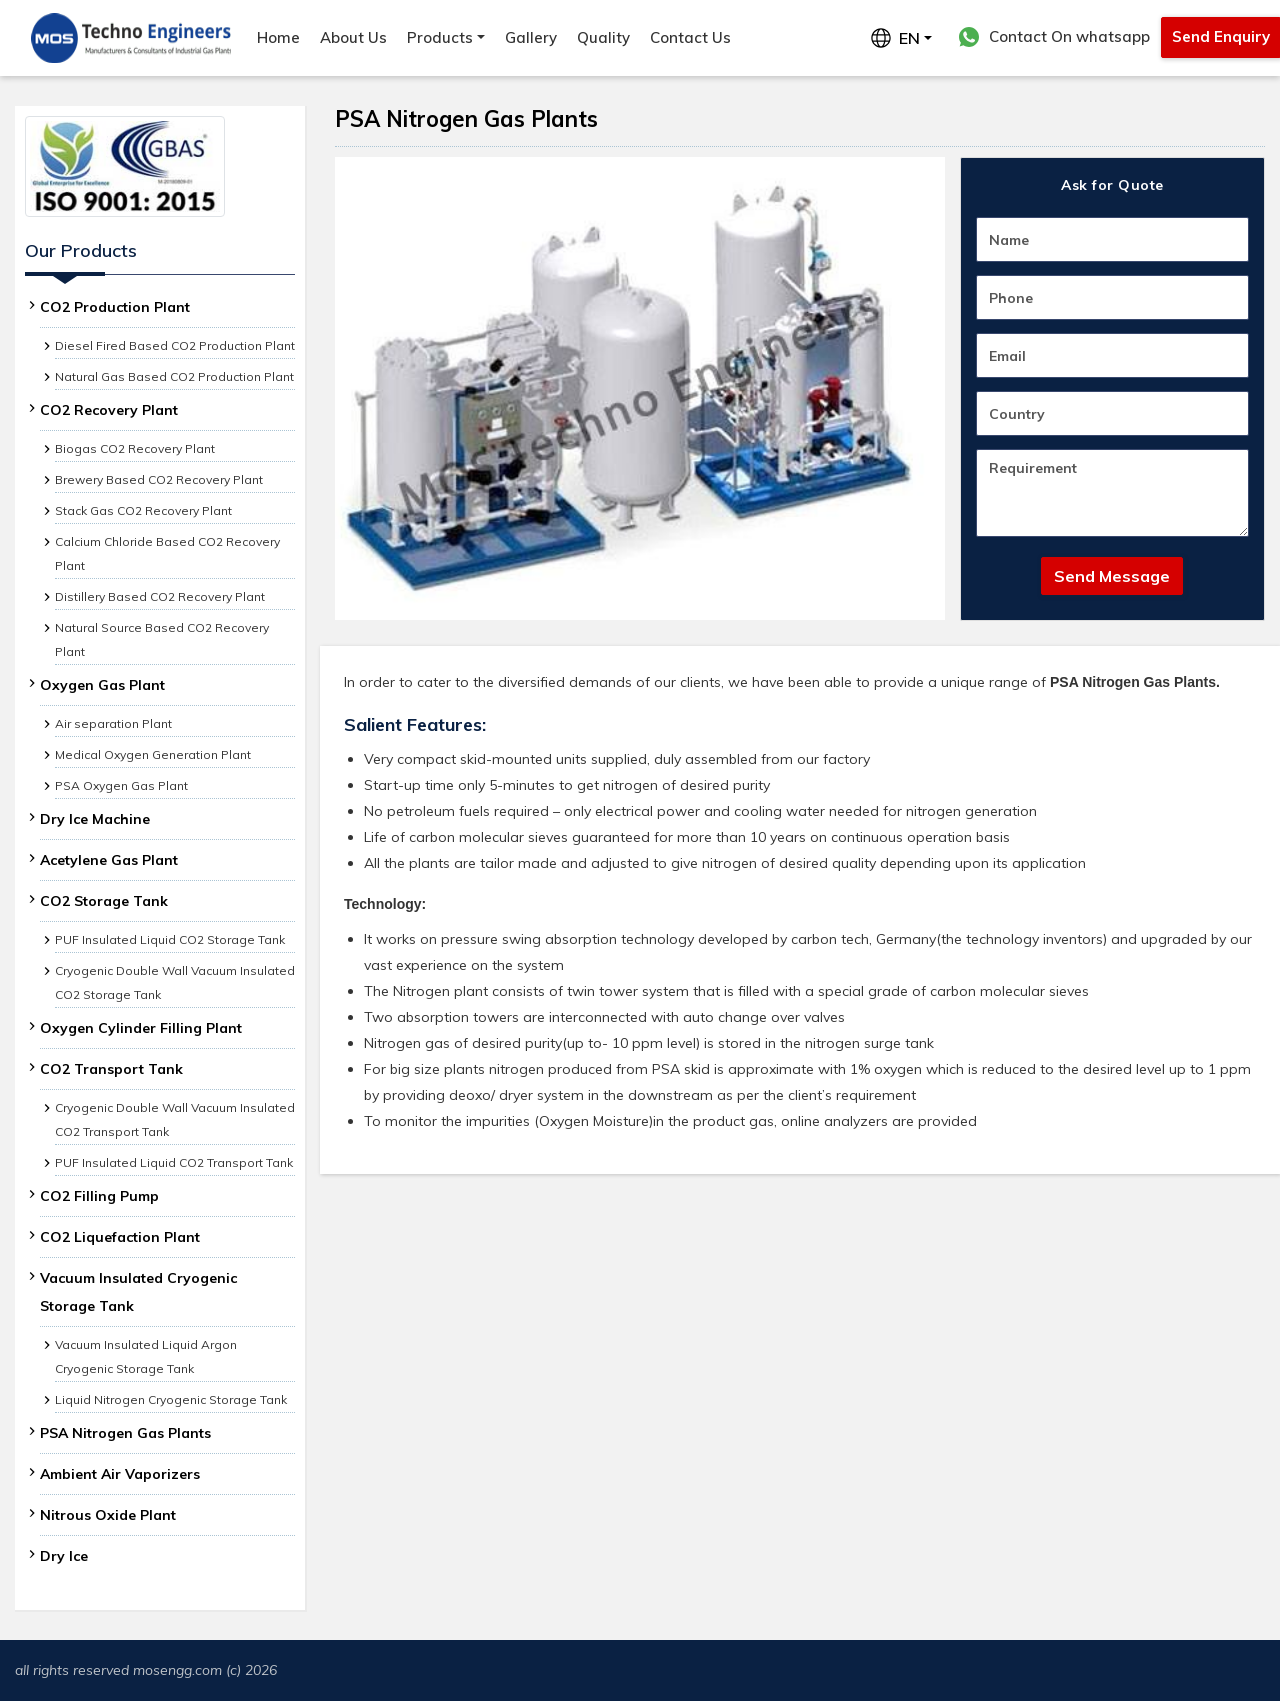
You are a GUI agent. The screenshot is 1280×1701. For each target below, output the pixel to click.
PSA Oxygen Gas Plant (121, 785)
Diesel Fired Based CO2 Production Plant (175, 345)
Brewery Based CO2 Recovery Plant (159, 479)
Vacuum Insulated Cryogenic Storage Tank (138, 1292)
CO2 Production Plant (115, 307)
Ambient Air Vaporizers (120, 1474)
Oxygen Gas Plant (102, 685)
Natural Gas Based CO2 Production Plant (174, 376)
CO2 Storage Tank (104, 901)
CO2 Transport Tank (111, 1069)
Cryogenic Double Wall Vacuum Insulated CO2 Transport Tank (175, 1119)
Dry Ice (64, 1556)
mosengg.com (177, 1670)
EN (895, 38)
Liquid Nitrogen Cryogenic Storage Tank (171, 1399)
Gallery (531, 37)
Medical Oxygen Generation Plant (153, 754)
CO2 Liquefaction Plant (120, 1237)
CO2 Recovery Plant (109, 410)
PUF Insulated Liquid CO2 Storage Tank (170, 939)
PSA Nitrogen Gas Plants (125, 1433)
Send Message (1112, 576)
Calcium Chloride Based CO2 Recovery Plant (167, 553)
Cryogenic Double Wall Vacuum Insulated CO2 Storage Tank (175, 982)
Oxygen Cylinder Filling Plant (141, 1028)
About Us (353, 37)
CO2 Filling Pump (99, 1196)
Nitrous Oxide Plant (108, 1515)
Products (440, 37)
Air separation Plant (113, 723)
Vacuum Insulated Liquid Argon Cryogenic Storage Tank (146, 1356)
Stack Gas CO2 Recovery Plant (143, 510)
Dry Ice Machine (95, 819)
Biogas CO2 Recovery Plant (135, 448)
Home (278, 37)
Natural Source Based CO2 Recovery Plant (162, 639)
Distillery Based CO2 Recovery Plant (160, 596)
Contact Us (690, 37)
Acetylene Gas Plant (109, 860)
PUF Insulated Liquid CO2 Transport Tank (174, 1162)
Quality (603, 37)
